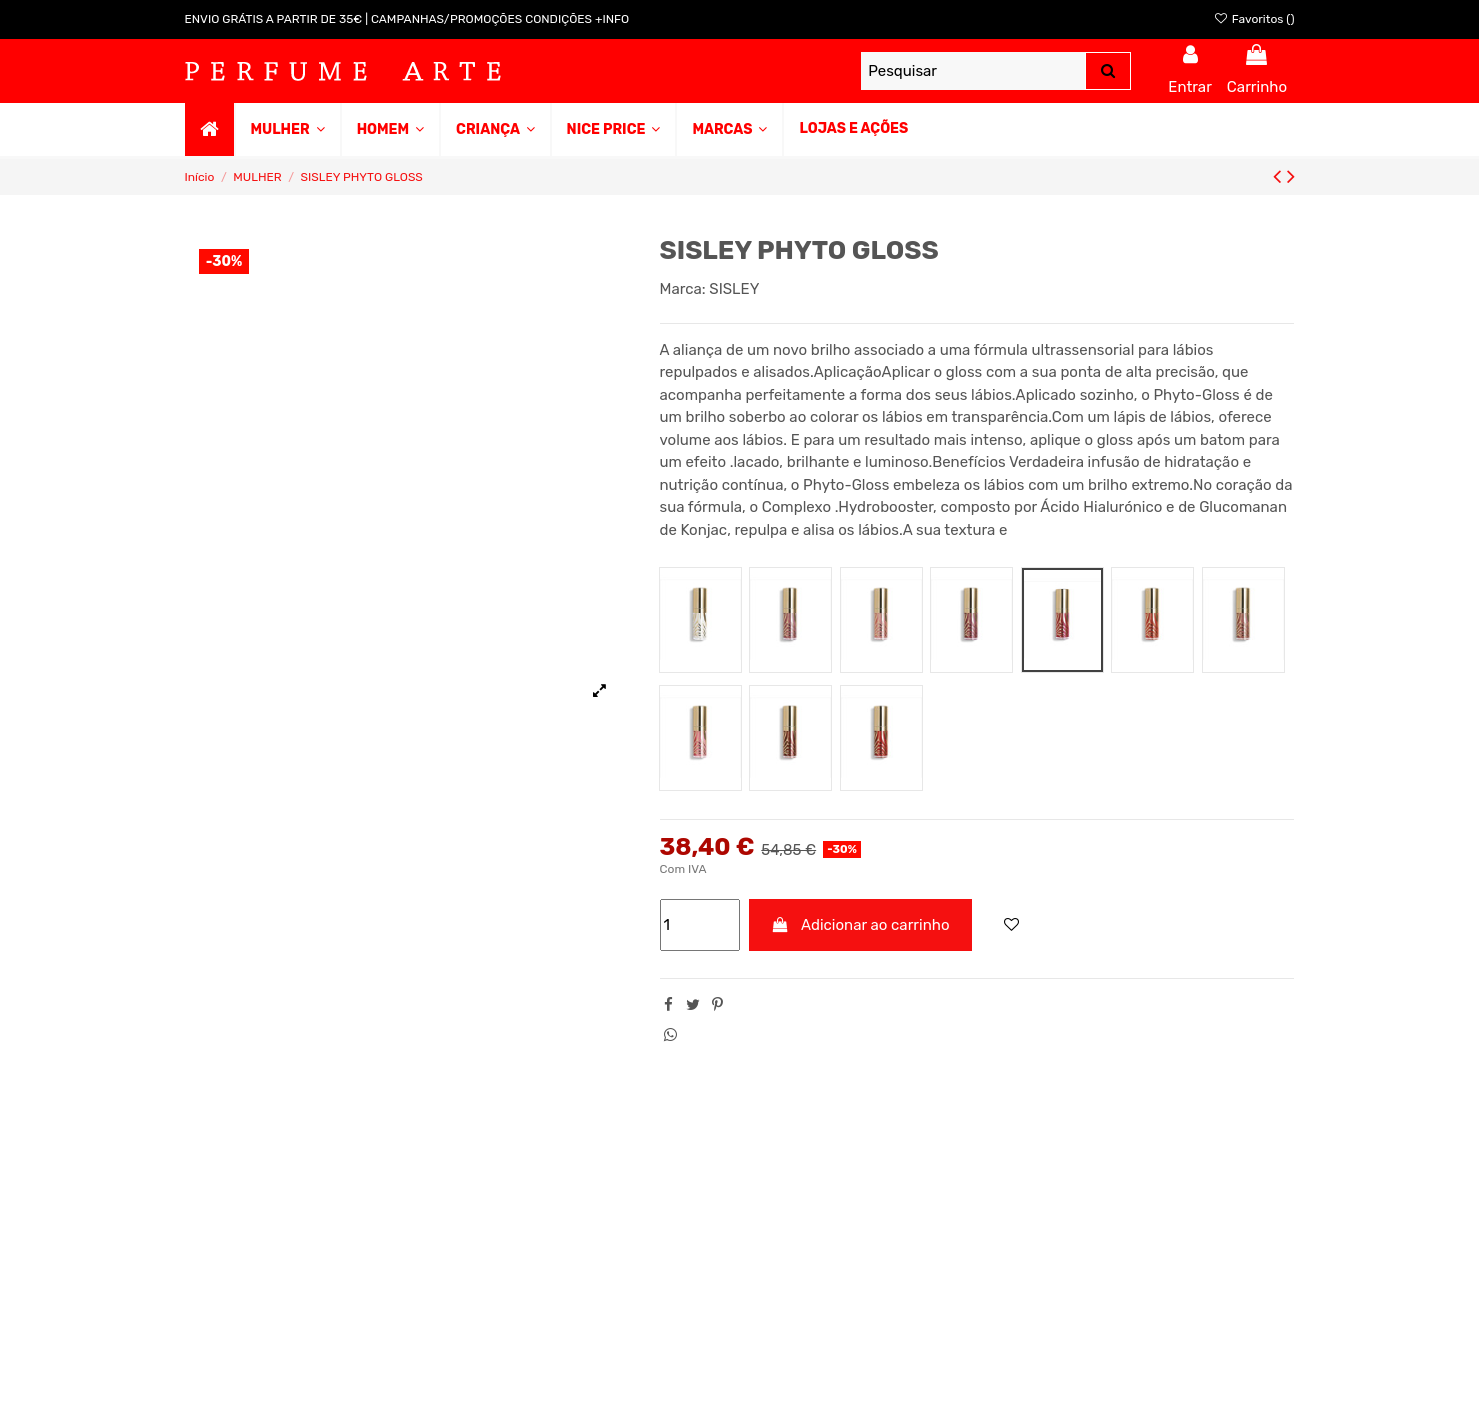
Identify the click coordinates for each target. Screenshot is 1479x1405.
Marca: (683, 289)
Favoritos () (1253, 19)
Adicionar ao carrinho (860, 925)
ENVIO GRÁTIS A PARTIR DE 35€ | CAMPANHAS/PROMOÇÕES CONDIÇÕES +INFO (407, 19)
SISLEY (734, 289)
